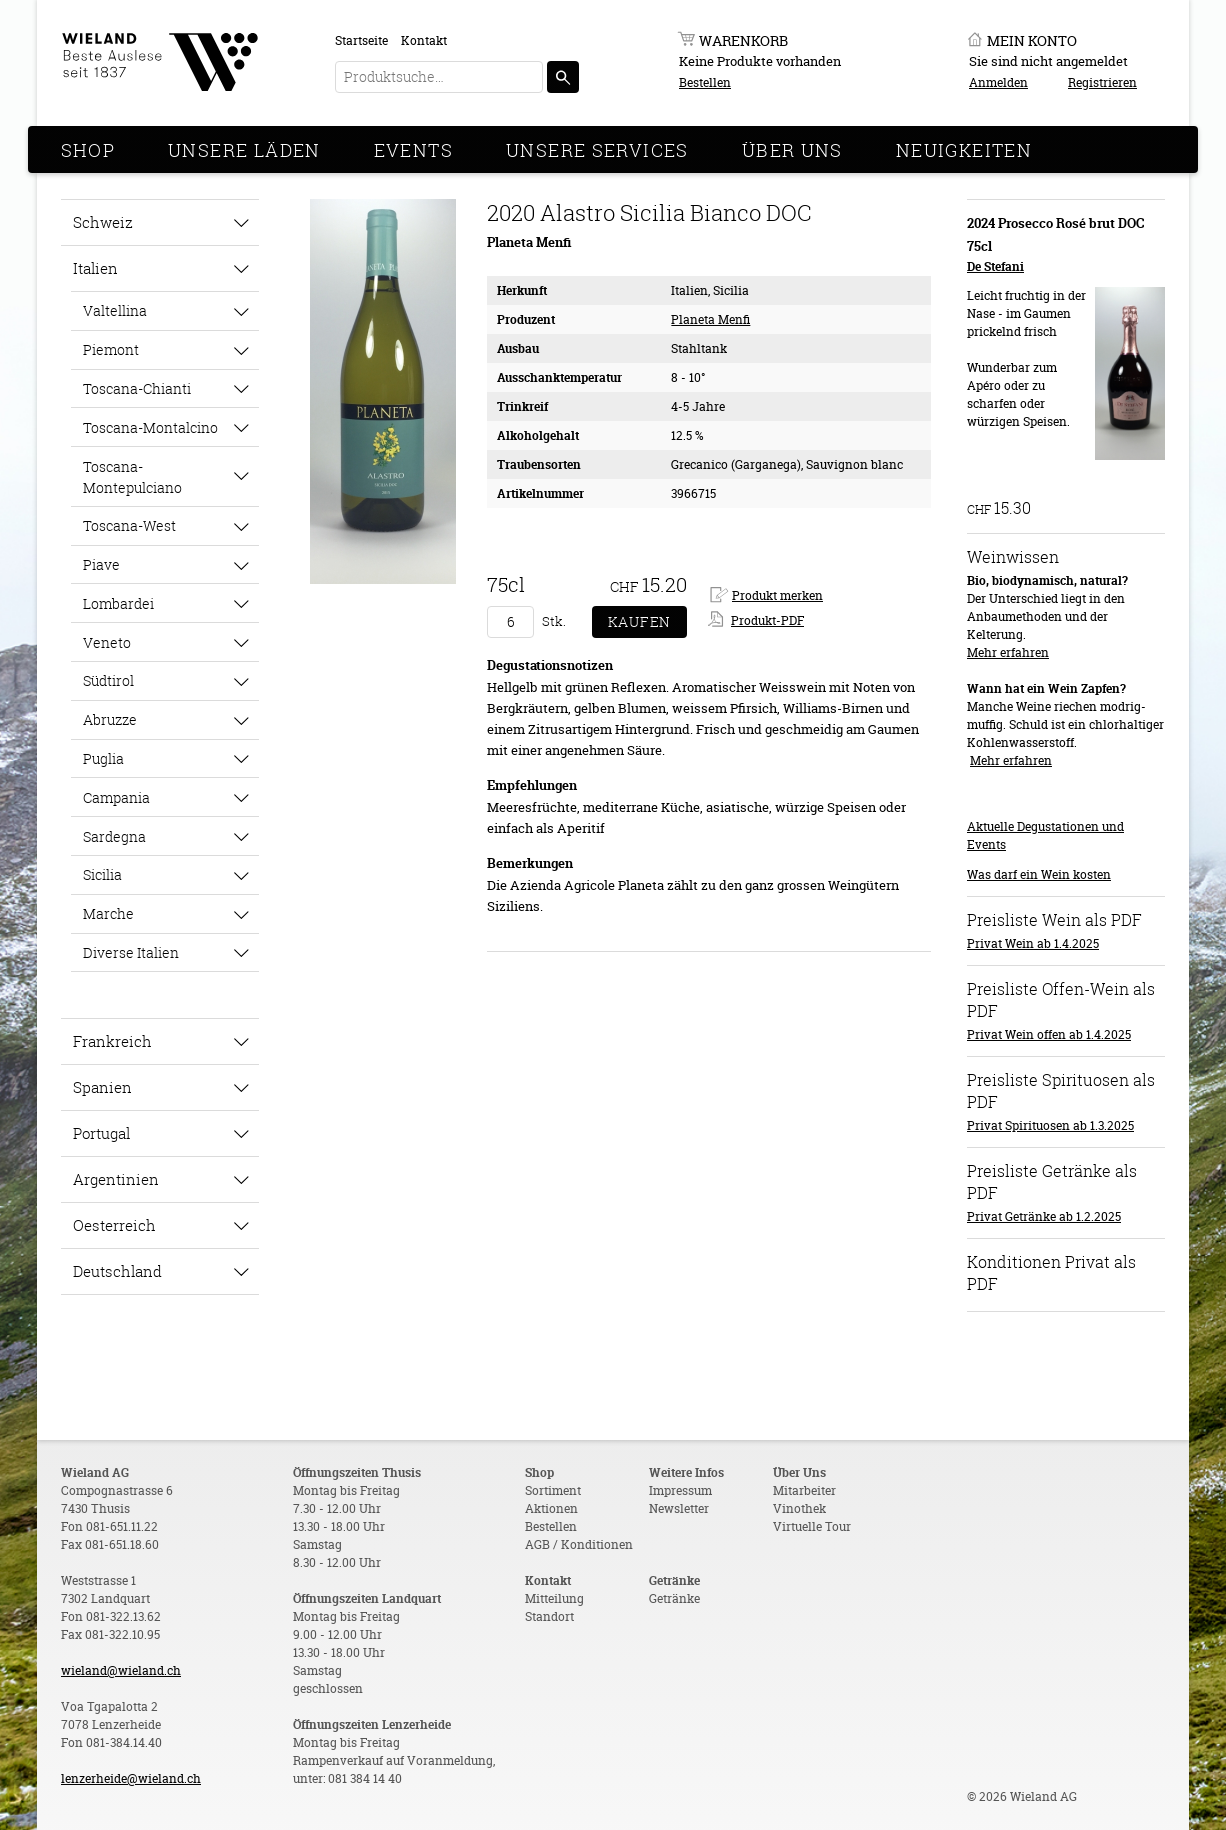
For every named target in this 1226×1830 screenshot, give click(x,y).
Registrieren (1102, 82)
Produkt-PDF (767, 620)
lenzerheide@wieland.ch (131, 1778)
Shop (88, 150)
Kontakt (424, 40)
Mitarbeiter (804, 1490)
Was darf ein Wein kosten (1039, 874)
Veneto (107, 642)
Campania (116, 797)
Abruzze (110, 719)
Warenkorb (743, 40)
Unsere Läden (244, 150)
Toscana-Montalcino (150, 427)
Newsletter (679, 1508)
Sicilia (102, 874)
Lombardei (118, 603)
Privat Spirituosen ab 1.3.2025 (1050, 1125)
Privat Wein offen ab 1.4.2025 (1049, 1034)
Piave (101, 564)
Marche (108, 913)
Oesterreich (114, 1225)
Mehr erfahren (1008, 652)
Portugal (101, 1133)
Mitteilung (554, 1598)
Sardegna (114, 836)
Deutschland (117, 1271)
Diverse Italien (131, 952)
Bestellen (705, 82)
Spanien (102, 1087)
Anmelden (998, 82)
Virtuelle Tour (812, 1526)
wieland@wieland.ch (121, 1670)
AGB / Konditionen (579, 1544)
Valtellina (115, 310)
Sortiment (553, 1490)
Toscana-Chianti (137, 388)
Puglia (103, 758)
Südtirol (108, 680)
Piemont (111, 349)
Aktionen (551, 1508)
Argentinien (116, 1179)
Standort (549, 1616)
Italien (95, 268)
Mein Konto (1032, 40)
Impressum (680, 1490)
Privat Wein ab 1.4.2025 (1033, 943)
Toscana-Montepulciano (132, 477)
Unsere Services (597, 150)
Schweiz (103, 222)
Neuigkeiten (964, 150)
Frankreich (112, 1041)
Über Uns (792, 150)
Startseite (361, 40)
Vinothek (799, 1508)
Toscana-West (129, 525)
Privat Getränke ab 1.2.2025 (1044, 1216)
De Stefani (995, 266)
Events (413, 150)
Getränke (674, 1598)
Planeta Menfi (710, 319)
